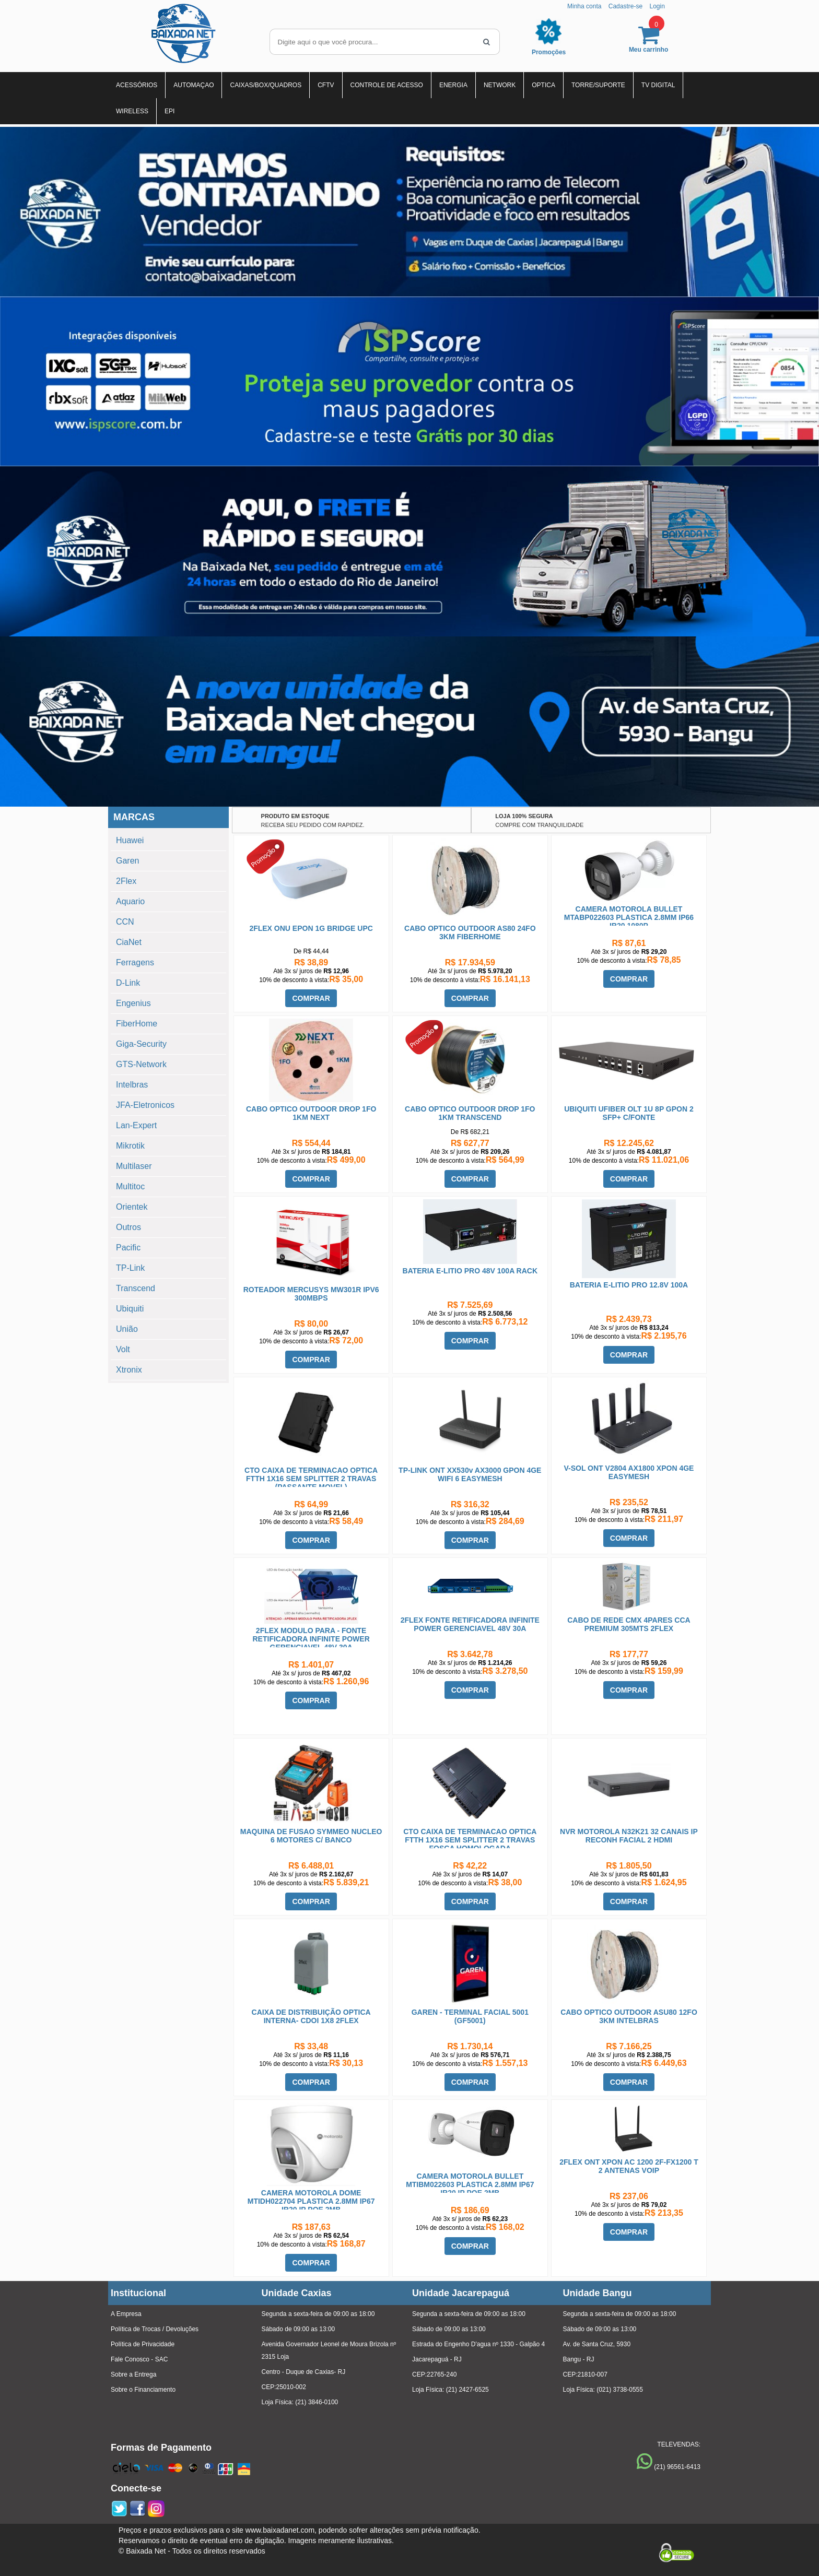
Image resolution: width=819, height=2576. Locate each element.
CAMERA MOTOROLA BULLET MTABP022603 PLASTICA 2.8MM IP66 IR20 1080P (629, 917)
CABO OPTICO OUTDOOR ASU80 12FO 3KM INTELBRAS (628, 2016)
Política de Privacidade (142, 2344)
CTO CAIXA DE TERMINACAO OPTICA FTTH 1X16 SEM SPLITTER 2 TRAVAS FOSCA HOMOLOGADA (469, 1839)
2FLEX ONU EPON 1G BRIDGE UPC (310, 928)
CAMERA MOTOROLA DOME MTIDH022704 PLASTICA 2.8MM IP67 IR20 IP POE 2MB (311, 2201)
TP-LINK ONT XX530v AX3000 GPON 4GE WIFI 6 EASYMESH (470, 1474)
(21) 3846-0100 (316, 2402)
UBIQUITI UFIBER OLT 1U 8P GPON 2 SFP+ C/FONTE (629, 1113)
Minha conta (584, 6)
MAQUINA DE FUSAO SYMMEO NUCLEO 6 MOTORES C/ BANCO (311, 1835)
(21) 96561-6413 (677, 2467)
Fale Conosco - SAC (139, 2359)
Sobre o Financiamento (143, 2389)
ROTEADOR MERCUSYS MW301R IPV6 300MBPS (311, 1293)
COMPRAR (311, 998)
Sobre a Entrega (133, 2374)
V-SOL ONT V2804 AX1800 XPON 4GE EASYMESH (629, 1472)
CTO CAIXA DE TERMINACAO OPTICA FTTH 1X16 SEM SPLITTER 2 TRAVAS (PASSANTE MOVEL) (311, 1478)
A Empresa (126, 2314)
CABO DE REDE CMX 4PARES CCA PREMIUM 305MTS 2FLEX (628, 1624)
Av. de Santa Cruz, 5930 (597, 2344)
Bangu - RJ (578, 2359)
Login (656, 6)
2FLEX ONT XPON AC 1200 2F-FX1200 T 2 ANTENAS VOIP (628, 2166)
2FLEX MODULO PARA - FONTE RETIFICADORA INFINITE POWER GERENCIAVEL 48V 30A (311, 1638)
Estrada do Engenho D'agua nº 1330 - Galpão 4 (478, 2344)
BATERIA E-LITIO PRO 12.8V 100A (629, 1285)
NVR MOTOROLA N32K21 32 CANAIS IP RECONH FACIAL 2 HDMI (629, 1835)
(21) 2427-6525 (467, 2389)
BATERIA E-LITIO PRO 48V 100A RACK (470, 1271)
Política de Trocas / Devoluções (154, 2329)
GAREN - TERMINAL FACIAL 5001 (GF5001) (470, 2016)
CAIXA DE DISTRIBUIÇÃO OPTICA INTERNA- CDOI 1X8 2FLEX (311, 2016)
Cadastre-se (625, 6)
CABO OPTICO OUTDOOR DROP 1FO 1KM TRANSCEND (470, 1113)
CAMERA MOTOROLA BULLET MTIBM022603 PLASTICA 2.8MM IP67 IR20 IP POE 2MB (470, 2184)
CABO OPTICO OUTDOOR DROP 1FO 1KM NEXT (311, 1113)
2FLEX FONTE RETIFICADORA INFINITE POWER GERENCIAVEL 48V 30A (470, 1624)
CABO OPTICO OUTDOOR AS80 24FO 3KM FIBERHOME (470, 932)
